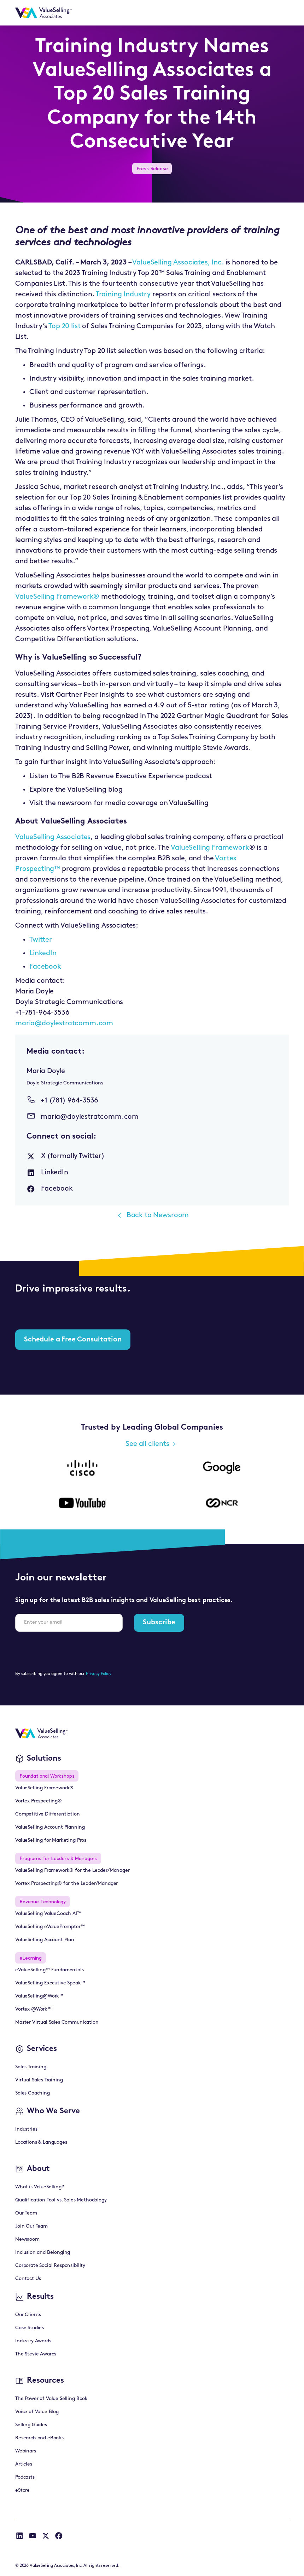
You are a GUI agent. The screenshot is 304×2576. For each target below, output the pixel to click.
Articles (23, 2464)
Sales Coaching (32, 2093)
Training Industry (123, 294)
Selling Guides (31, 2425)
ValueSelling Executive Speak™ (50, 1983)
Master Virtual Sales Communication (57, 2022)
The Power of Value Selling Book (51, 2398)
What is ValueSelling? (39, 2187)
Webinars (25, 2451)
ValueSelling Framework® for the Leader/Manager (72, 1870)
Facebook (45, 966)
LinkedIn (43, 953)
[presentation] (69, 1651)
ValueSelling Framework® (57, 596)
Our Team (26, 2213)
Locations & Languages (41, 2142)
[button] (280, 12)
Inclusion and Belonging (42, 2252)
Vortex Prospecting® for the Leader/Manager (66, 1883)
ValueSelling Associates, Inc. (178, 262)
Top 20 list (65, 326)
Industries (26, 2129)
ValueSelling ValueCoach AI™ (48, 1913)
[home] (43, 12)
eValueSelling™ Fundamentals (49, 1970)
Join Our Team (31, 2226)
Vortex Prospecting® (38, 1801)
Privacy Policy (98, 1674)
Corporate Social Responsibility (50, 2265)
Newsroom (27, 2239)
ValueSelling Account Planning (49, 1827)
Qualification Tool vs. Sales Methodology (61, 2200)
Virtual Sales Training (39, 2080)
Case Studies (29, 2328)
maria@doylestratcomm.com (64, 1023)
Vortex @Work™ (33, 2009)
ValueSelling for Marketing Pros (50, 1840)
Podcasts (25, 2477)
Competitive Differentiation (47, 1814)
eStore (22, 2490)
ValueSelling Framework (210, 847)
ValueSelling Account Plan (44, 1940)
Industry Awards (33, 2341)
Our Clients (28, 2315)
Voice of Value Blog (37, 2412)
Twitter (40, 940)
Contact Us (28, 2278)
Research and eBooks (39, 2438)
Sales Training (30, 2067)
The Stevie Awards (35, 2354)
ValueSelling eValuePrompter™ (50, 1927)
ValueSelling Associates (52, 837)
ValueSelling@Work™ (39, 1996)
